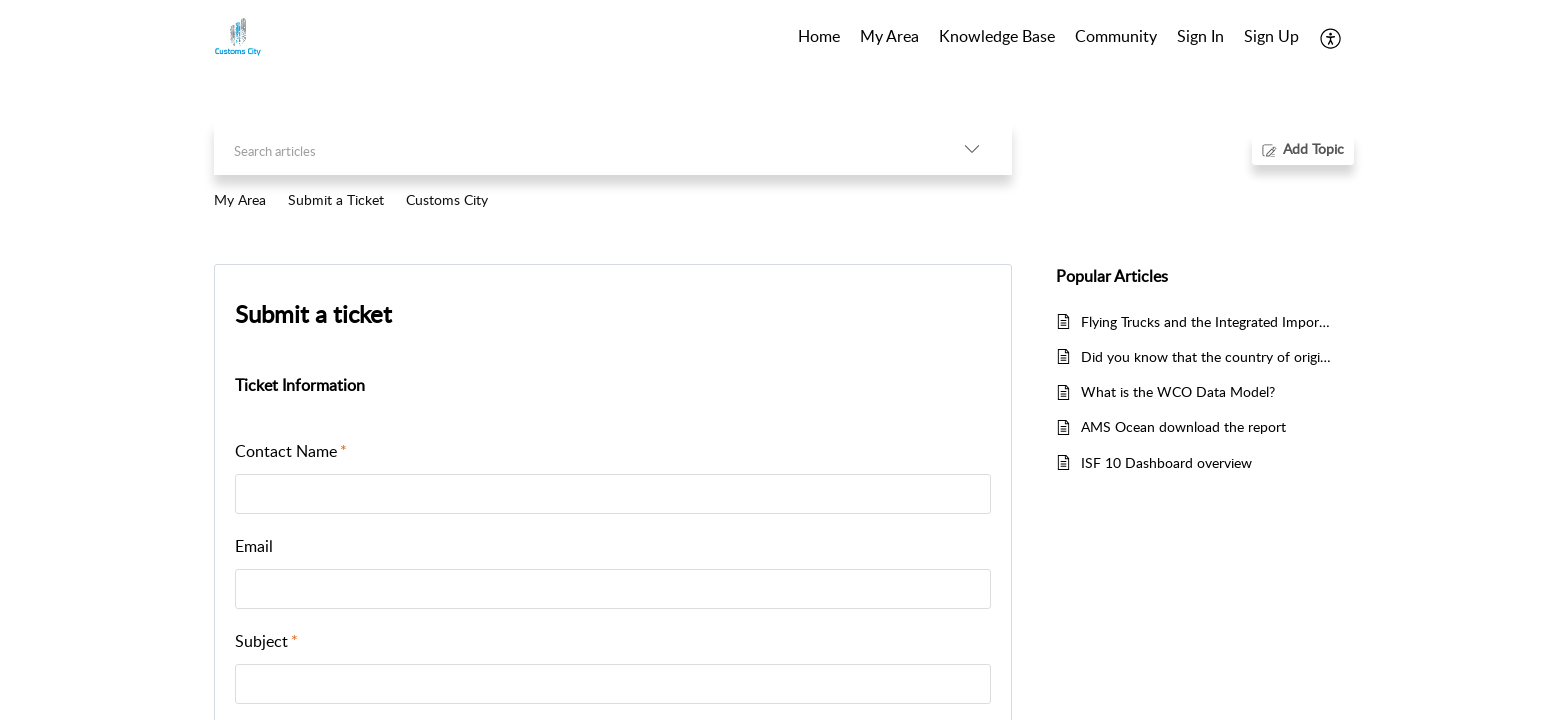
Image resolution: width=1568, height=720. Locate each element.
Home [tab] (819, 36)
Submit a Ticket (336, 199)
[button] (1331, 38)
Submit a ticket (313, 313)
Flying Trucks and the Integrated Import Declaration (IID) (1207, 321)
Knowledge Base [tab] (997, 36)
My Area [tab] (889, 36)
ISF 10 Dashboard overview (1166, 462)
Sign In (1200, 36)
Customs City (447, 199)
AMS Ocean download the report (1183, 426)
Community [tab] (1116, 36)
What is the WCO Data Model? (1178, 391)
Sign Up (1271, 36)
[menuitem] (1200, 38)
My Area (240, 199)
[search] (573, 148)
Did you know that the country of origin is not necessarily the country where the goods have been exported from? (1207, 356)
